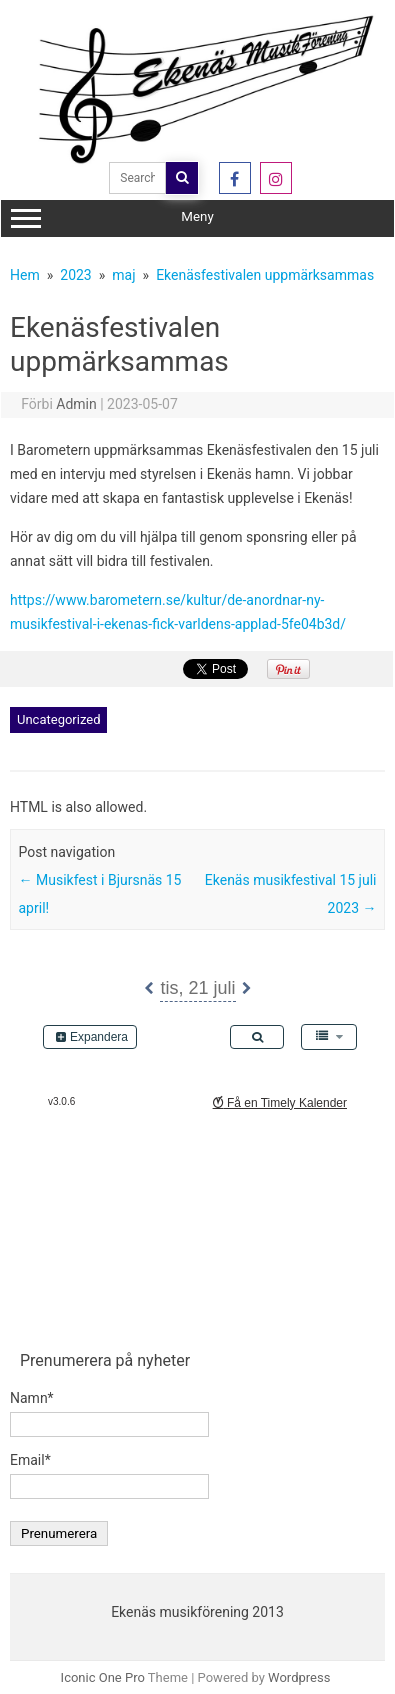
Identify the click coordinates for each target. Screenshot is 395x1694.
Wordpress (299, 1677)
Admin (76, 404)
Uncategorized (58, 719)
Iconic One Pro (103, 1677)
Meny (198, 219)
